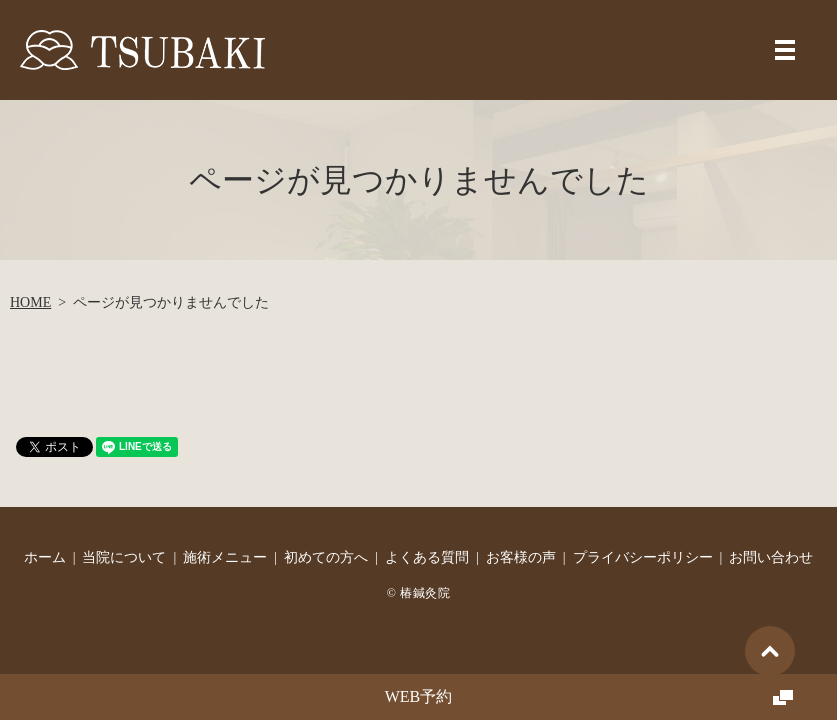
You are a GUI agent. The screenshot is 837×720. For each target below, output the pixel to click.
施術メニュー (225, 557)
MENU (785, 50)
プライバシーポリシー (643, 557)
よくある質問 (427, 557)
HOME (30, 302)
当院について (124, 557)
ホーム (45, 557)
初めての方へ (326, 557)
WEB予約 (419, 696)
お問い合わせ (771, 557)
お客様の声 (521, 557)
